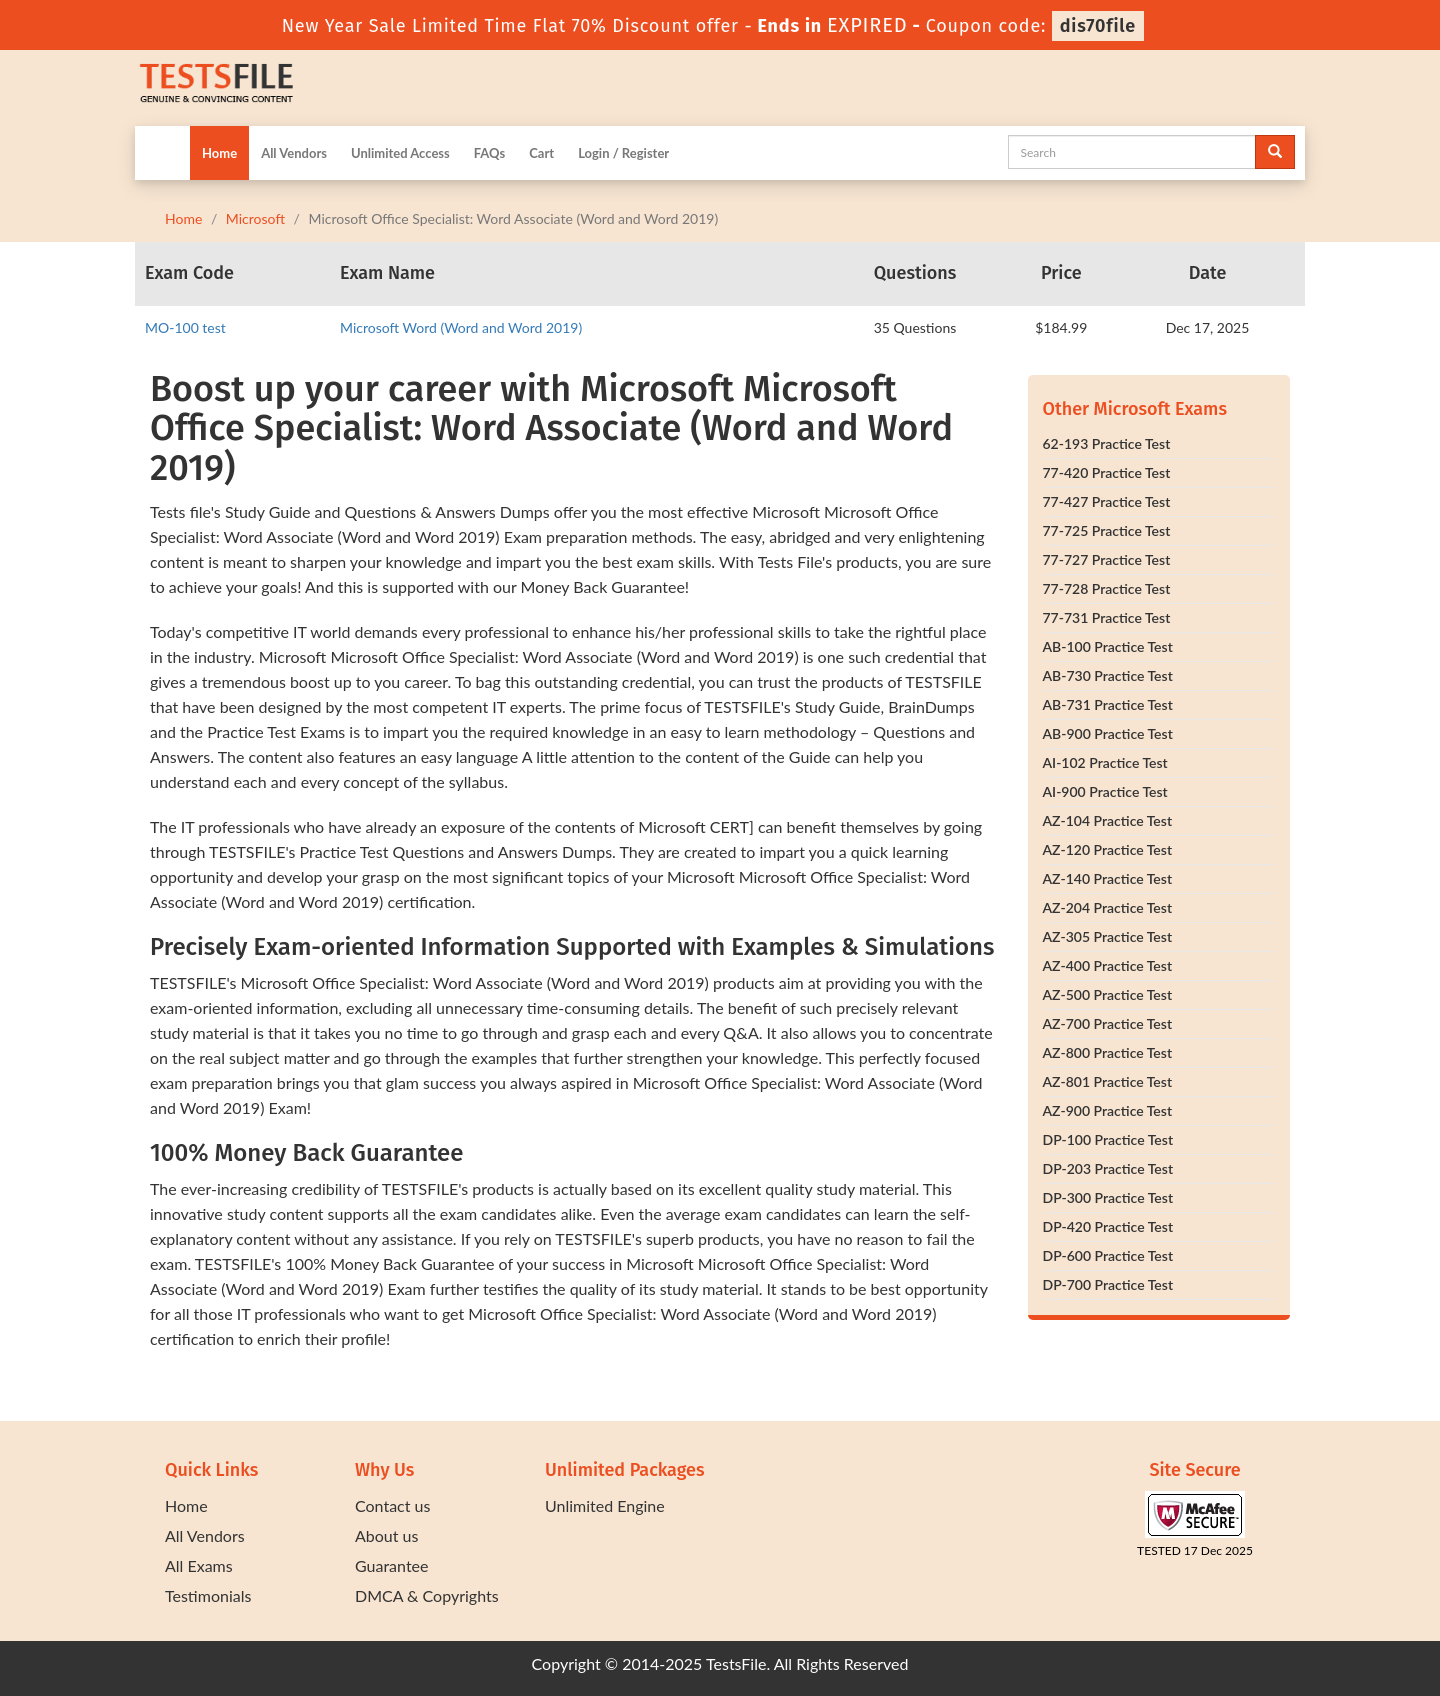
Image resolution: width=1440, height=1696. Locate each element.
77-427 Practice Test (1107, 501)
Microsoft (255, 218)
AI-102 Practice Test (1105, 762)
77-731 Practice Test (1107, 617)
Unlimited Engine (605, 1505)
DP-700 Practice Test (1108, 1284)
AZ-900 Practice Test (1108, 1110)
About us (386, 1535)
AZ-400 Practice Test (1108, 965)
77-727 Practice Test (1107, 559)
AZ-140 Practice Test (1108, 878)
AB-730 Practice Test (1108, 675)
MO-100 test (185, 327)
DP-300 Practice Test (1108, 1197)
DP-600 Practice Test (1108, 1255)
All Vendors (294, 153)
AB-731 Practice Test (1108, 704)
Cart (541, 153)
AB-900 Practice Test (1108, 733)
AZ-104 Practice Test (1108, 820)
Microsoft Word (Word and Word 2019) (461, 327)
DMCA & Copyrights (427, 1595)
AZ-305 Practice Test (1108, 936)
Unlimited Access (400, 153)
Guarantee (391, 1565)
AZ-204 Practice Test (1108, 907)
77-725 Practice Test (1107, 530)
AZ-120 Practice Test (1108, 849)
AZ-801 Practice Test (1108, 1081)
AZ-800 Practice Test (1108, 1052)
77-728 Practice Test (1107, 588)
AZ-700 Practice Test (1108, 1023)
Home (219, 153)
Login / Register (623, 153)
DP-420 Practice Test (1108, 1226)
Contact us (392, 1505)
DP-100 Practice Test (1108, 1139)
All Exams (199, 1565)
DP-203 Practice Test (1108, 1168)
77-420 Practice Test (1107, 472)
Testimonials (208, 1595)
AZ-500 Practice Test (1108, 994)
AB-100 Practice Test (1108, 646)
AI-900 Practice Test (1105, 791)
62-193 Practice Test (1107, 443)
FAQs (489, 153)
